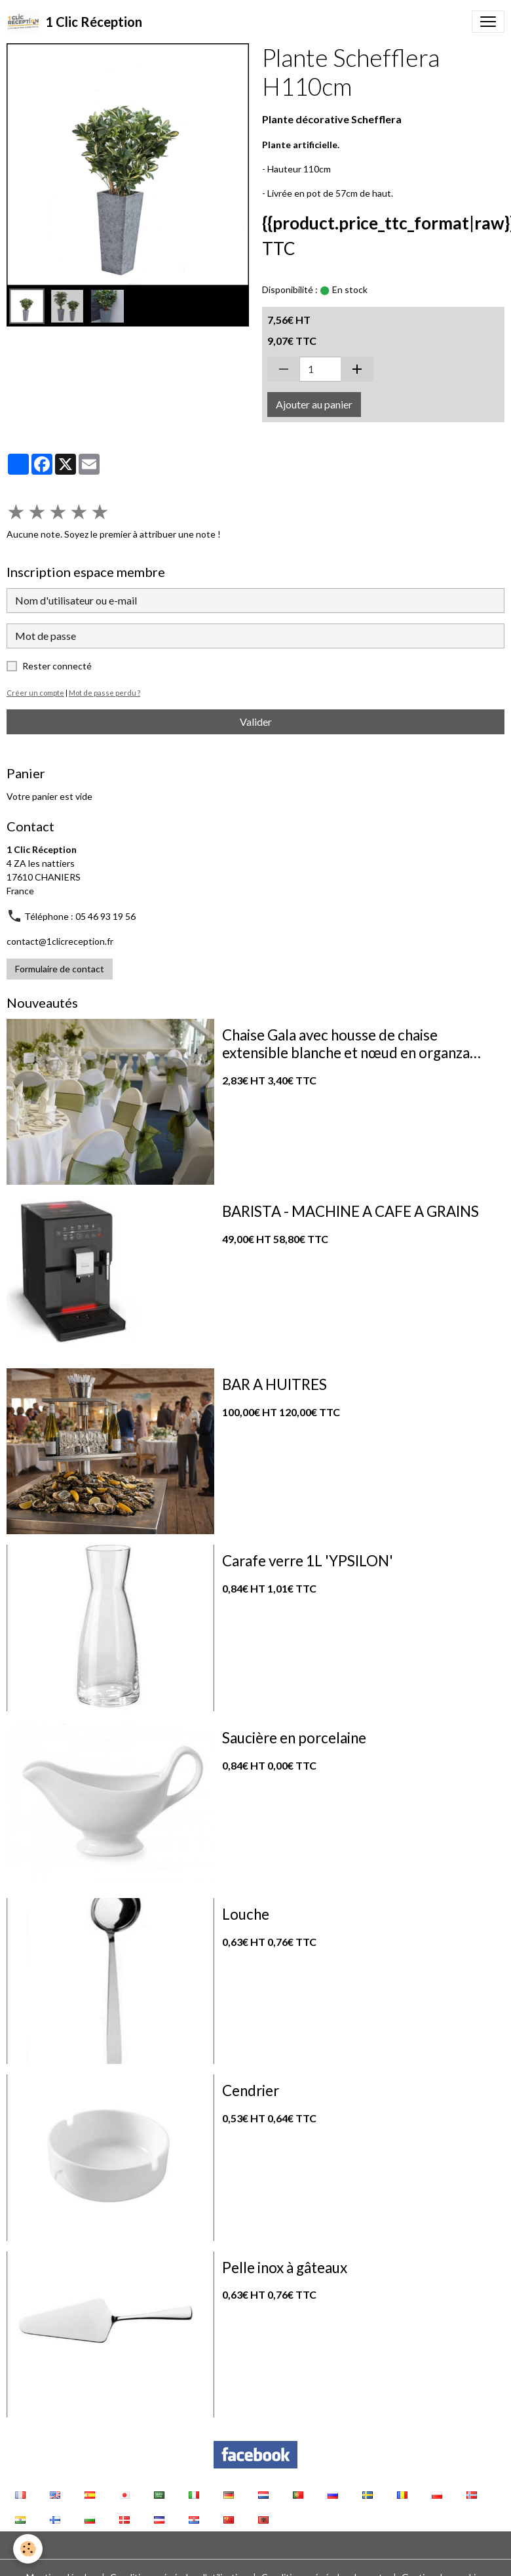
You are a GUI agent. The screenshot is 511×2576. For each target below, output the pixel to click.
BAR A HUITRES (274, 1384)
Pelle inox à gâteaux (284, 2267)
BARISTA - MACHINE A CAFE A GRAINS (350, 1211)
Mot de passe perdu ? (104, 692)
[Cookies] (28, 2549)
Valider (256, 721)
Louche (245, 1914)
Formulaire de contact (59, 968)
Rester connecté (57, 665)
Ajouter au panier (314, 404)
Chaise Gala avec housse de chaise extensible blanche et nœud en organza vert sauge (346, 1044)
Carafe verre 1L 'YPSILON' (307, 1561)
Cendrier (250, 2090)
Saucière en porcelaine (294, 1738)
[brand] (74, 21)
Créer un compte (35, 692)
